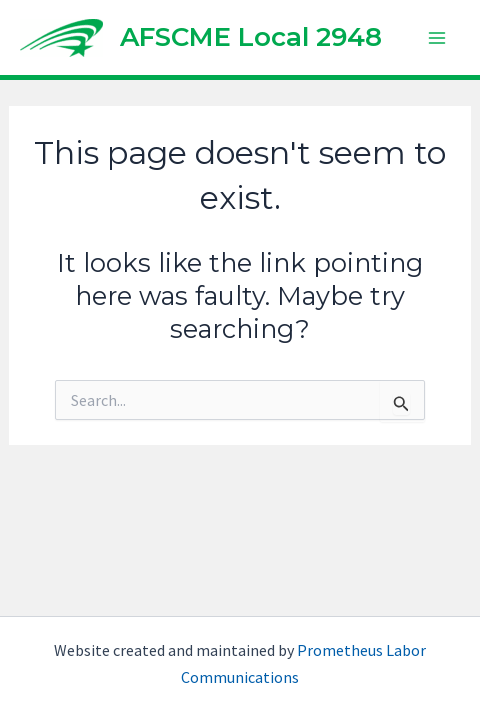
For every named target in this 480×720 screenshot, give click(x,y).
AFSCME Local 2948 (251, 37)
